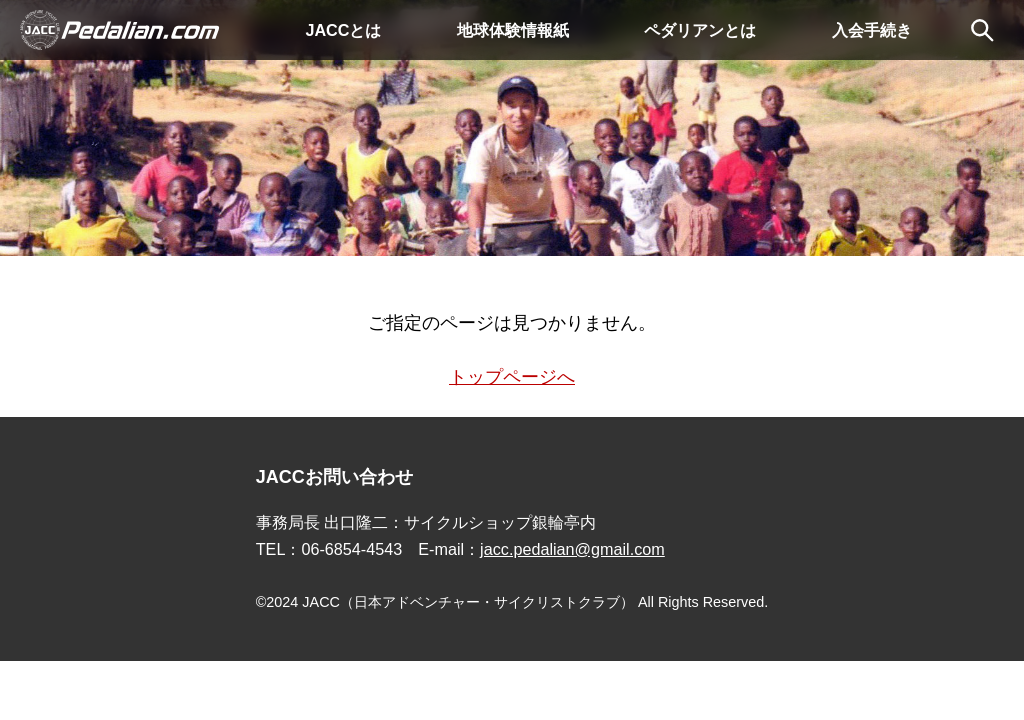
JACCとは (343, 30)
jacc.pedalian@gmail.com (572, 549)
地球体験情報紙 (513, 30)
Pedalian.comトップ (120, 30)
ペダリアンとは (700, 30)
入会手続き (872, 30)
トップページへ (512, 377)
